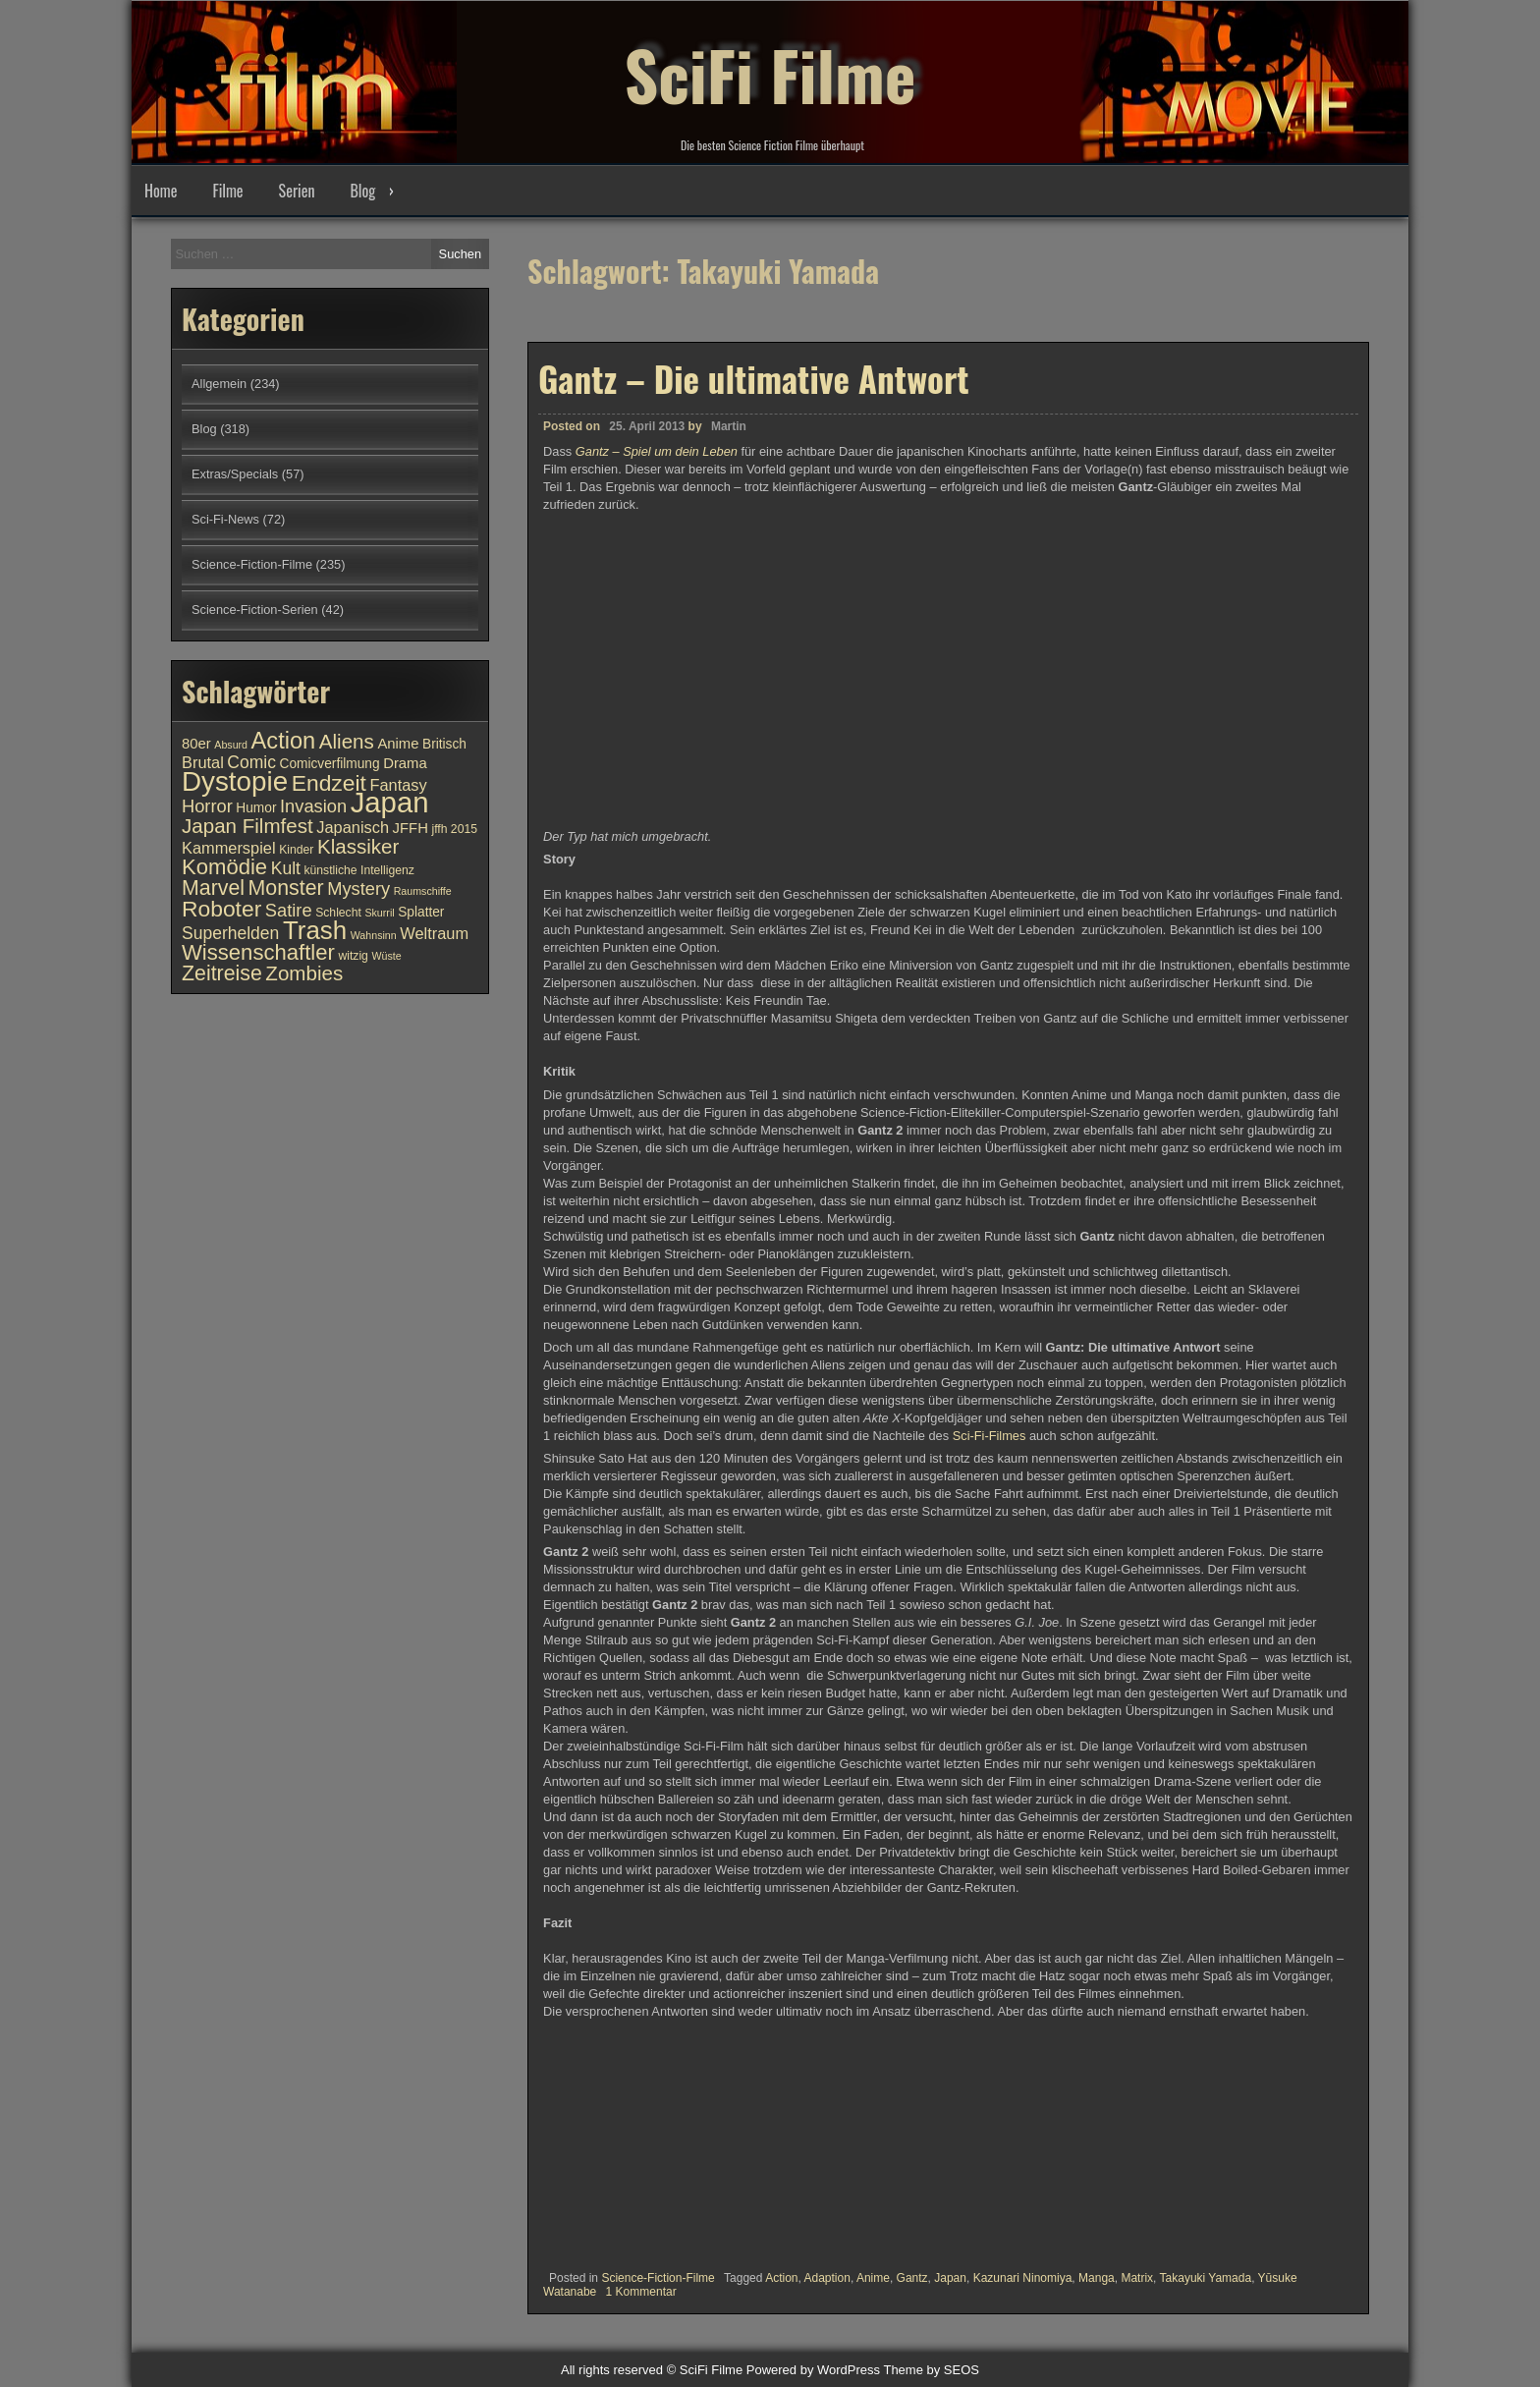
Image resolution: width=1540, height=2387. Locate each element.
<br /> (602, 2138)
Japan (950, 2278)
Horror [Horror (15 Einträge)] (207, 806)
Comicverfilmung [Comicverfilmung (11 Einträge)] (330, 763)
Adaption (827, 2278)
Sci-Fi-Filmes (989, 1435)
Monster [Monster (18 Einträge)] (286, 888)
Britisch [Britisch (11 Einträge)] (444, 744)
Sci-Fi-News (225, 519)
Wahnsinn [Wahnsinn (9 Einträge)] (374, 935)
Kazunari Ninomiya (1022, 2278)
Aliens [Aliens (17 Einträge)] (346, 741)
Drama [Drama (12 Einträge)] (405, 763)
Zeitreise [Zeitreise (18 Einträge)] (222, 973)
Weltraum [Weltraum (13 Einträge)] (434, 933)
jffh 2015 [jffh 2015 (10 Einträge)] (454, 829)
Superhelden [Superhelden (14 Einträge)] (230, 933)
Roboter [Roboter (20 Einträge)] (221, 908)
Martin (728, 426)
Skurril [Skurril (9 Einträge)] (379, 912)
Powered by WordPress (813, 2369)
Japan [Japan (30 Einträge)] (390, 802)
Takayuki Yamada (1206, 2278)
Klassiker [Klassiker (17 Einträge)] (358, 846)
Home (160, 190)
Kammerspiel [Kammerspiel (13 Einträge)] (229, 848)
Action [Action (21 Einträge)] (283, 740)
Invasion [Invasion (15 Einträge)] (313, 806)
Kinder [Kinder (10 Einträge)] (296, 850)
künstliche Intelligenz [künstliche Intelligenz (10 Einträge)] (358, 870)
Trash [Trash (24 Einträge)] (315, 930)
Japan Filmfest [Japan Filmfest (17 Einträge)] (247, 825)
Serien (297, 190)
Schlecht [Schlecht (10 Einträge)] (338, 912)
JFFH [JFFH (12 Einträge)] (410, 828)
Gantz (912, 2278)
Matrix (1137, 2278)
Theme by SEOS (931, 2369)
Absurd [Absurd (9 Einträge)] (231, 744)
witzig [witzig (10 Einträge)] (352, 956)
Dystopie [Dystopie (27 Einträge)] (235, 781)
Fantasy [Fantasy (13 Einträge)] (397, 785)
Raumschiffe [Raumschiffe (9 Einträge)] (423, 891)
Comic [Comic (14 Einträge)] (251, 762)
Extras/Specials (235, 474)
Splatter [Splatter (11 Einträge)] (421, 912)
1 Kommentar (641, 2292)
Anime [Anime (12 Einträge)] (397, 743)
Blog (362, 190)
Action (781, 2278)
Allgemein (219, 383)
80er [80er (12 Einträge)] (196, 743)
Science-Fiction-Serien (255, 609)
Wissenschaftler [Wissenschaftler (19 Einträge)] (258, 952)
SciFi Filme (770, 69)
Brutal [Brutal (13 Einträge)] (203, 762)
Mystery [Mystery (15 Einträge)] (358, 888)
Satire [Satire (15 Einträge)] (288, 910)
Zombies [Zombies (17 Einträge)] (304, 973)
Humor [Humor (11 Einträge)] (256, 808)
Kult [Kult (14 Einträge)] (286, 868)
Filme (227, 190)
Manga (1096, 2278)
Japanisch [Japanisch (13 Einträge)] (352, 827)
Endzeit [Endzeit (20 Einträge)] (329, 783)
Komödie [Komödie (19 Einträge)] (224, 867)
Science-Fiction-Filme (657, 2278)
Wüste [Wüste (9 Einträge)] (386, 956)
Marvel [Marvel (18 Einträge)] (213, 888)
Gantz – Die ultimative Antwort (753, 378)
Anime (873, 2278)
